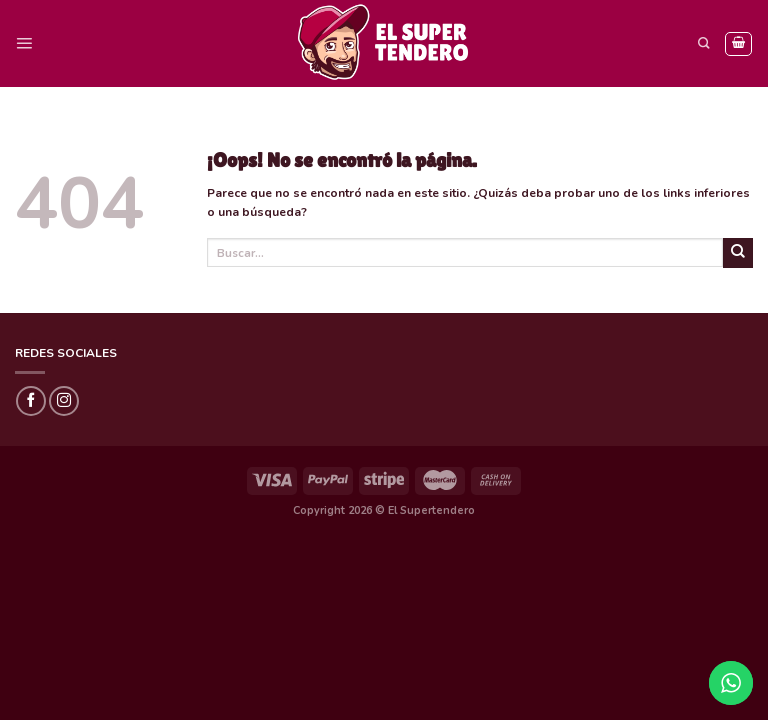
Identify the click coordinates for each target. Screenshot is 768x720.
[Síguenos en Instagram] (64, 401)
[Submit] (738, 253)
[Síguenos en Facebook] (31, 401)
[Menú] (24, 44)
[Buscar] (704, 44)
